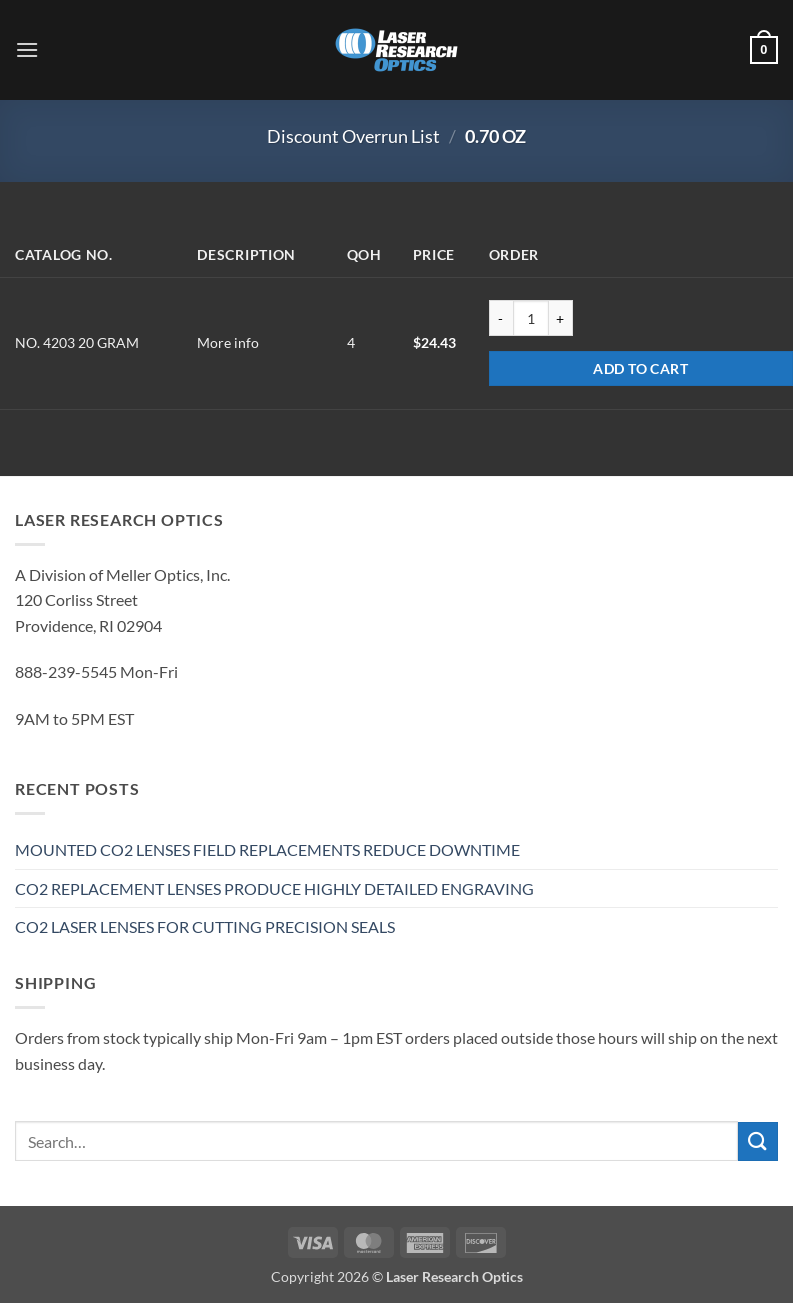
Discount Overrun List (353, 136)
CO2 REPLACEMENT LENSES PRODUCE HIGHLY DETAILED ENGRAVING (274, 888)
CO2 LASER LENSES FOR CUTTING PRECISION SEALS (205, 926)
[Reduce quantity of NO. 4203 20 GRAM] (501, 318)
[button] (27, 49)
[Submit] (758, 1141)
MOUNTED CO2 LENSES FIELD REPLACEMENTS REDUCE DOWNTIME (267, 849)
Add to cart (640, 368)
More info (228, 342)
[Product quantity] (531, 318)
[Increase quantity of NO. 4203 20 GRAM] (561, 318)
